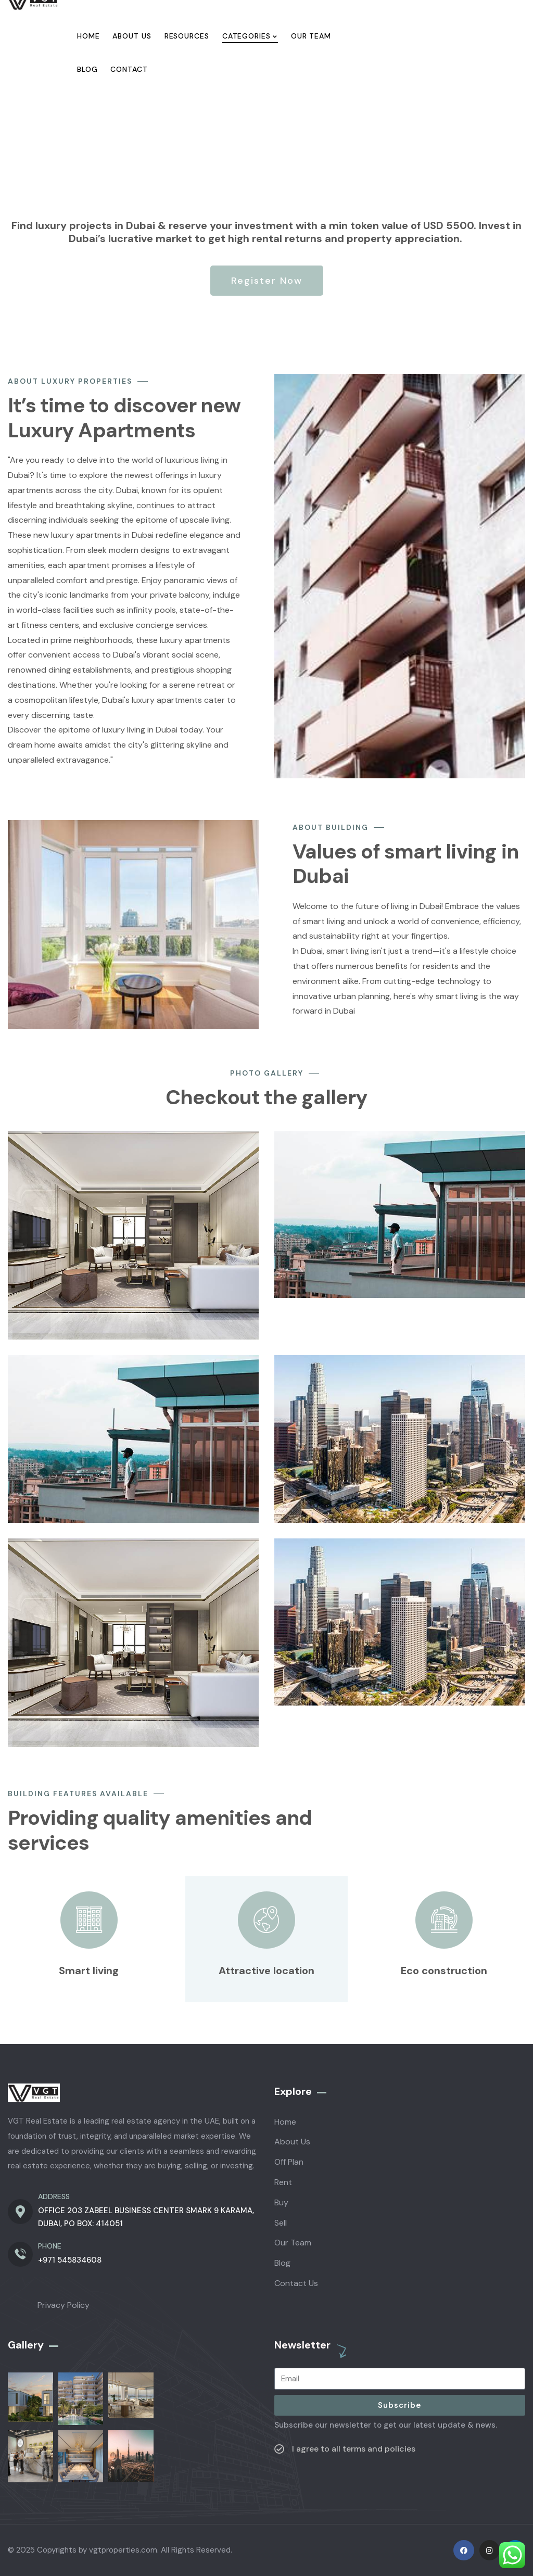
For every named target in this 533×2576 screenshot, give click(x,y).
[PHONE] (20, 2254)
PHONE (49, 2246)
